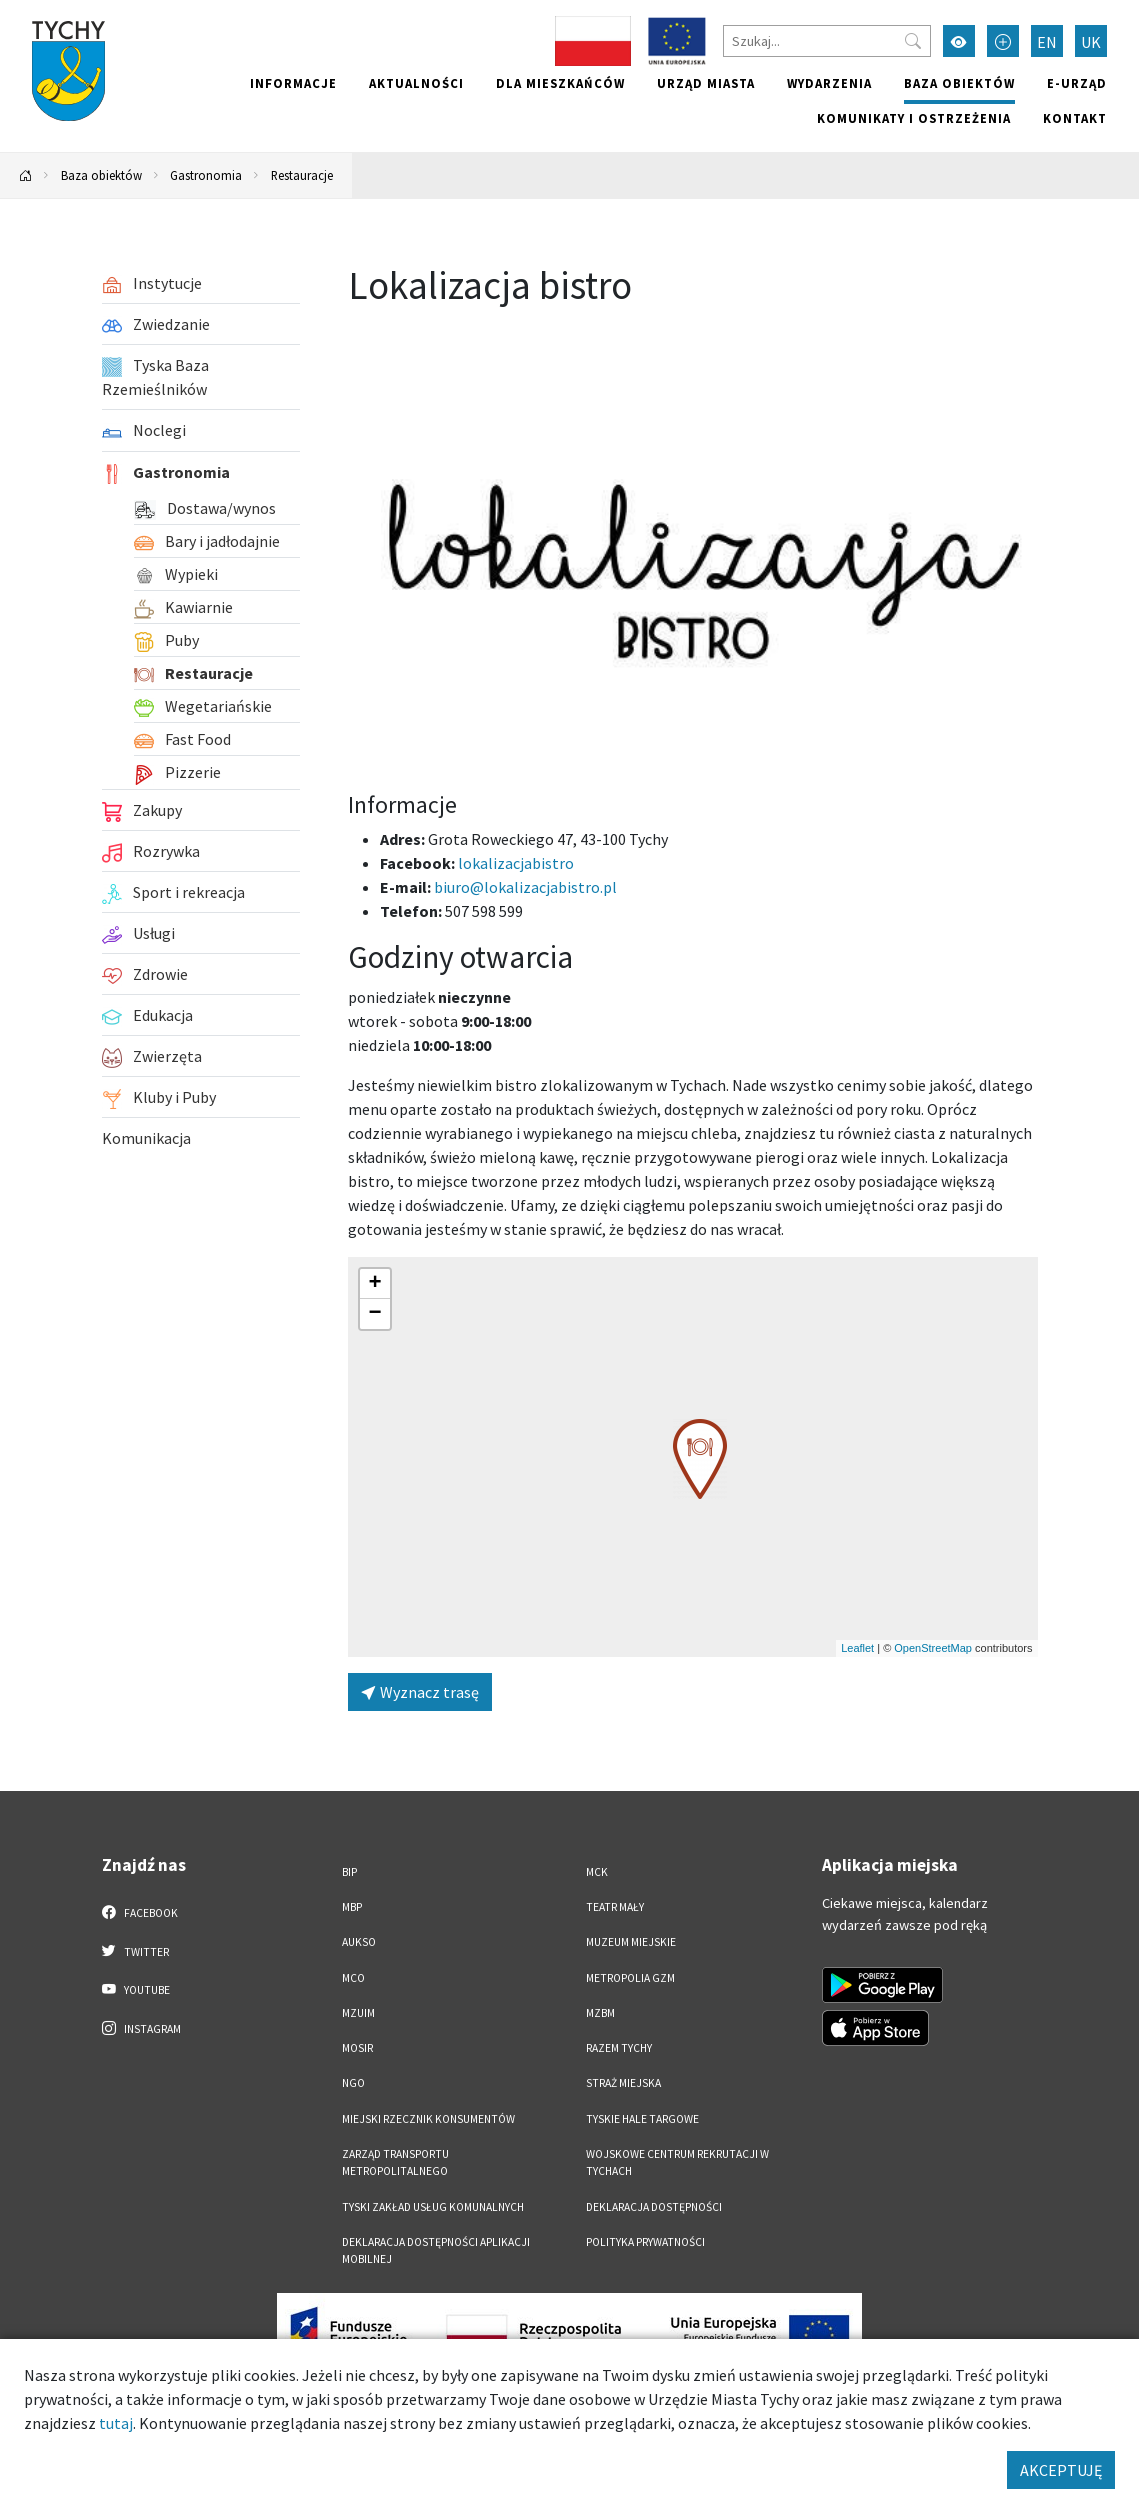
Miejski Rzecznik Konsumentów (428, 2119)
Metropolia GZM (630, 1978)
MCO (353, 1978)
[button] (700, 1459)
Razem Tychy (619, 2048)
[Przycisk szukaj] (913, 41)
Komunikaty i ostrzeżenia (914, 118)
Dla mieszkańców (560, 83)
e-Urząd (1077, 83)
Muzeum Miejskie (631, 1942)
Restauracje (302, 175)
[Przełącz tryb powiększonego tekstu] (1003, 41)
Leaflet (857, 1648)
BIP (349, 1872)
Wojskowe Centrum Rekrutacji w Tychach (677, 2162)
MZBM (600, 2013)
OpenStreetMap (933, 1648)
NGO (353, 2083)
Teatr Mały (615, 1907)
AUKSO (359, 1942)
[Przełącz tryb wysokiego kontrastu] (959, 41)
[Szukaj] (827, 41)
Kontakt (1075, 118)
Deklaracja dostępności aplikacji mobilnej (436, 2250)
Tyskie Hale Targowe (642, 2119)
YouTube (136, 1989)
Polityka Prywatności (645, 2242)
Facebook (140, 1912)
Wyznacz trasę (420, 1692)
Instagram (142, 2028)
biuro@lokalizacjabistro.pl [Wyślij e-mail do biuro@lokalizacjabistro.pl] (525, 887)
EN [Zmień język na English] (1047, 42)
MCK (597, 1872)
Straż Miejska (623, 2083)
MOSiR (357, 2048)
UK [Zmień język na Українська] (1091, 42)
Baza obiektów (959, 83)
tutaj (116, 2423)
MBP (352, 1907)
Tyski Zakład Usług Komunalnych (433, 2207)
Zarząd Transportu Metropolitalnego (395, 2162)
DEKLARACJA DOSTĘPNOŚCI (654, 2207)
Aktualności (416, 83)
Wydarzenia (829, 83)
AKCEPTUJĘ (1061, 2470)
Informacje (293, 83)
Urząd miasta (706, 83)
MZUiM (358, 2013)
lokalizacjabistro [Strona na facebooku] (516, 863)
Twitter (136, 1951)
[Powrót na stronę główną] (26, 175)
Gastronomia (206, 175)
